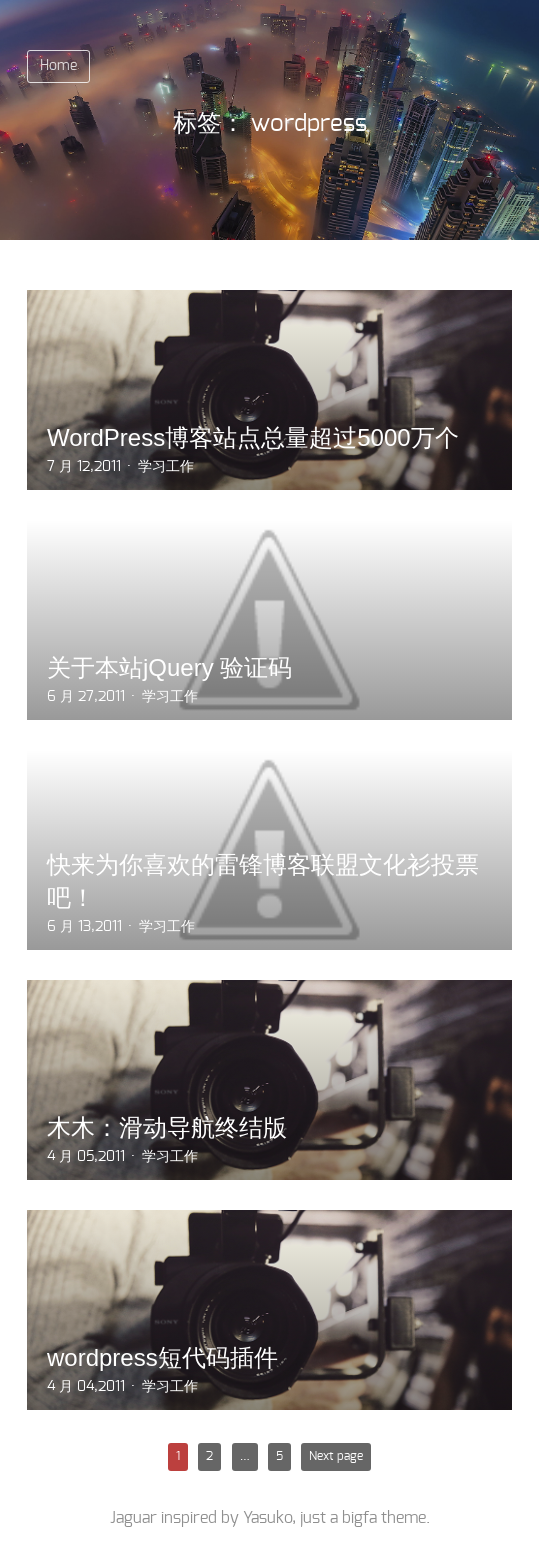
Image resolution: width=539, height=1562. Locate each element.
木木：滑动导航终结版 (167, 1127)
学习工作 (166, 467)
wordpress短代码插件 (162, 1357)
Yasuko (267, 1518)
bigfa (359, 1518)
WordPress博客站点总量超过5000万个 (253, 437)
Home (58, 66)
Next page (336, 1456)
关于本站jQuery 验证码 (169, 667)
